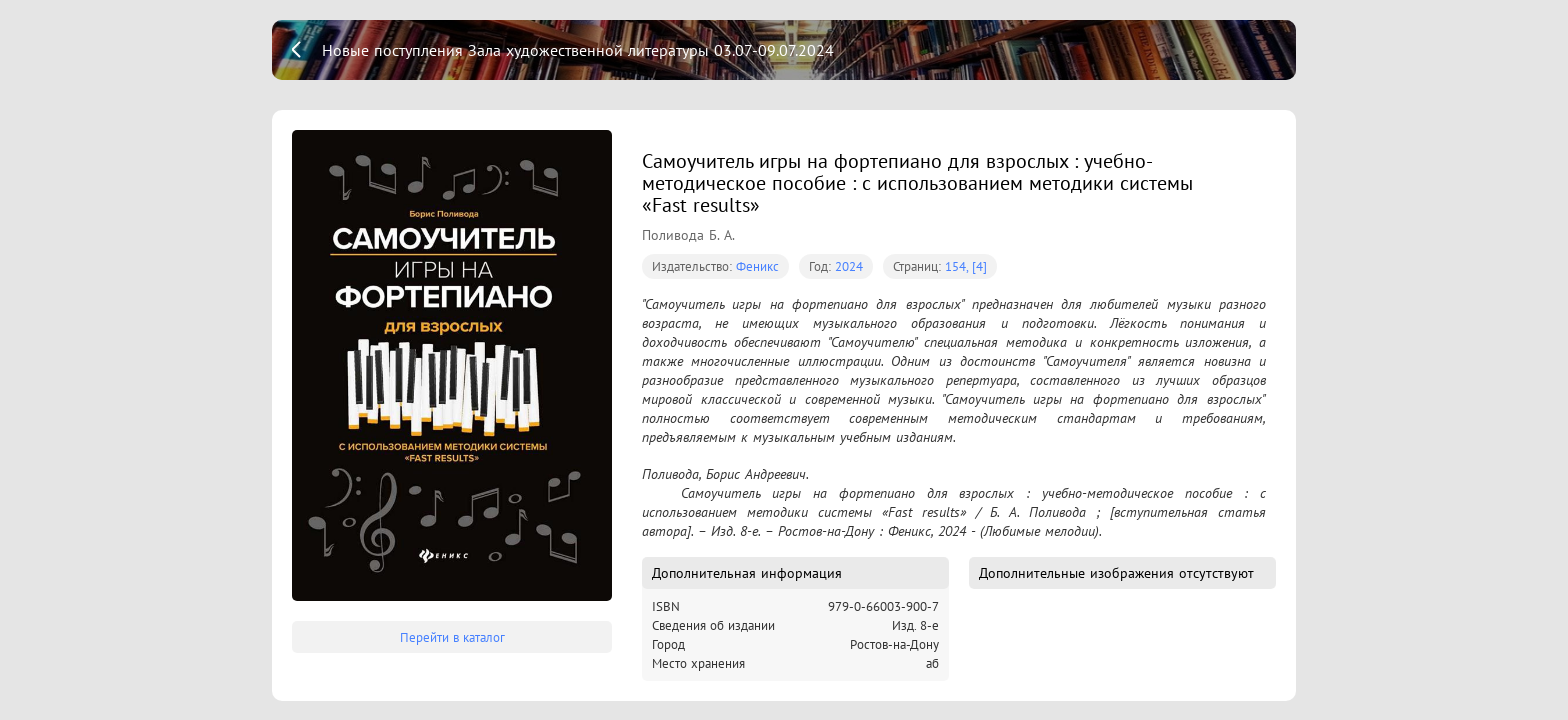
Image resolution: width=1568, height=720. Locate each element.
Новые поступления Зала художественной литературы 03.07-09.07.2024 (578, 50)
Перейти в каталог (452, 637)
